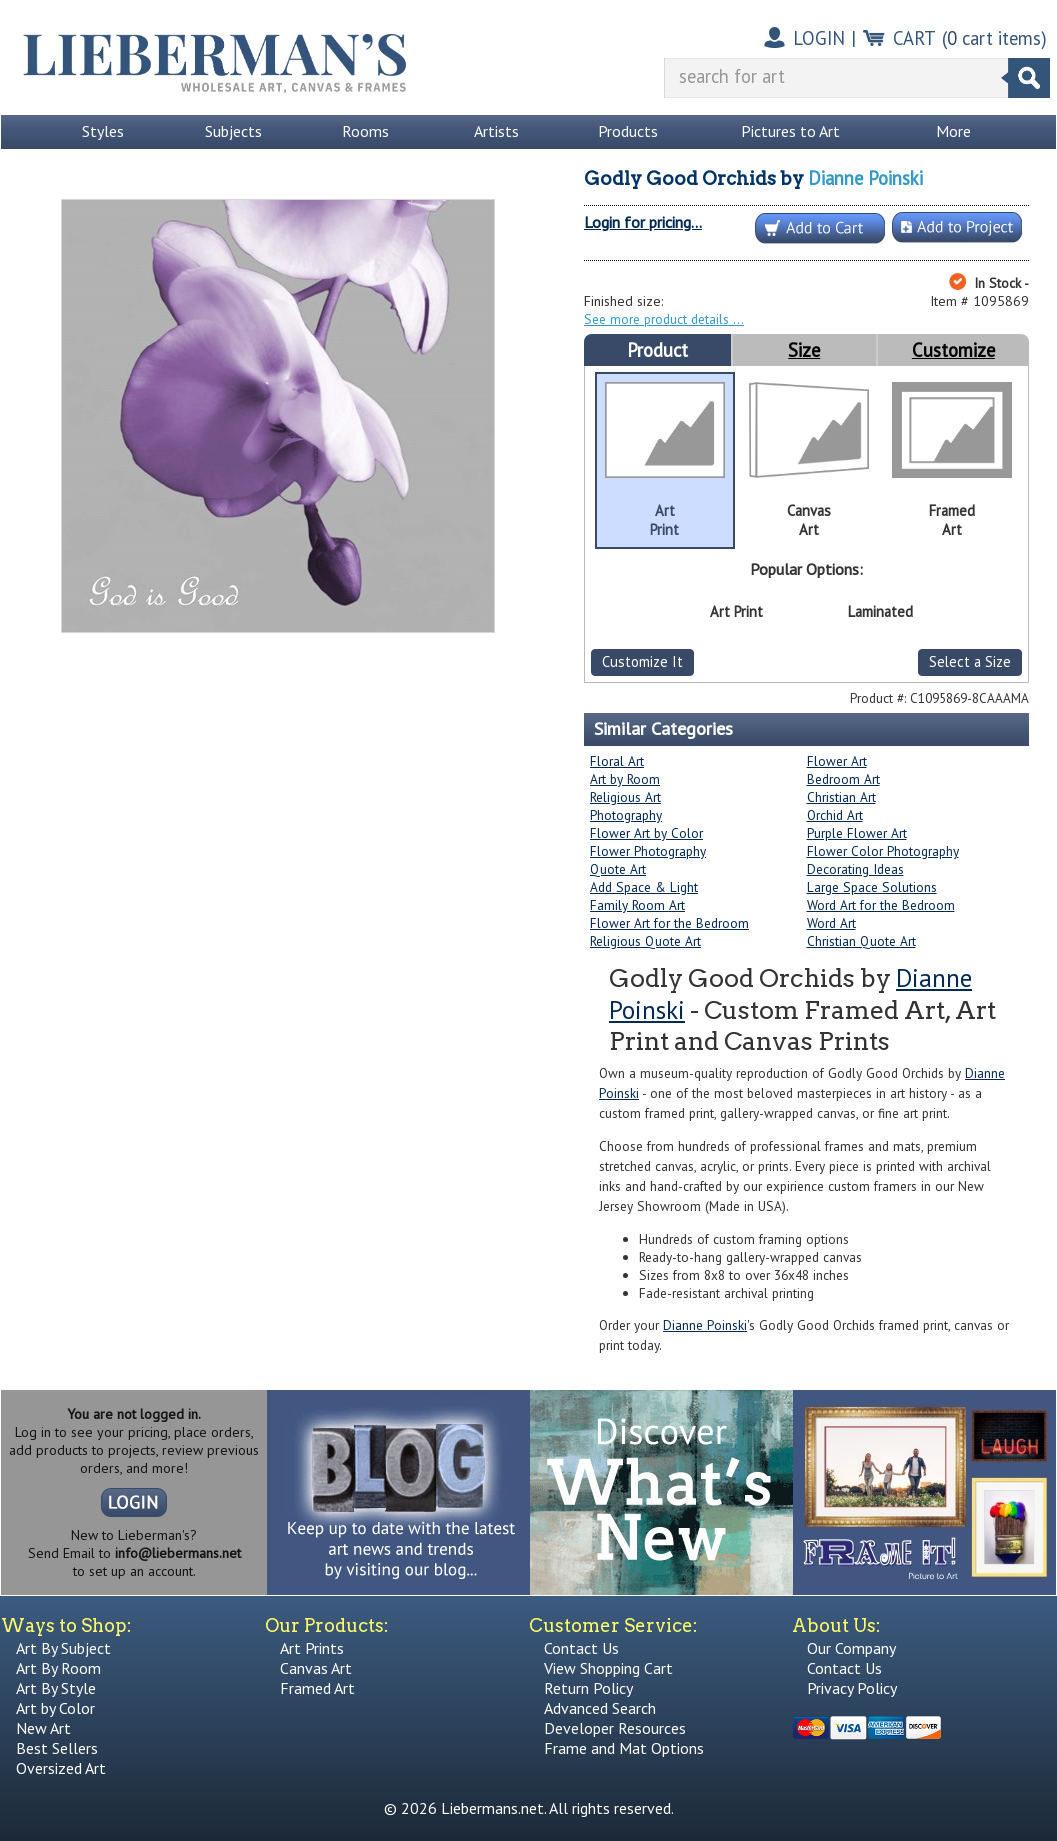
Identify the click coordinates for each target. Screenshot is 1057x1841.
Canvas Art (316, 1668)
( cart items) (994, 38)
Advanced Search (600, 1708)
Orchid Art (835, 815)
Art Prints (312, 1648)
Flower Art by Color (646, 833)
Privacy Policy (852, 1688)
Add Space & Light (644, 887)
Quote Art (618, 869)
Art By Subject (63, 1648)
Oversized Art (61, 1768)
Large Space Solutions (872, 887)
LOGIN (819, 38)
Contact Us (581, 1648)
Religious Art (625, 797)
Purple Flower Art (857, 833)
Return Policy (588, 1688)
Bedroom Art (843, 779)
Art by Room (625, 779)
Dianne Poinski (865, 178)
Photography (626, 815)
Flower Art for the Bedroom (669, 923)
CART (914, 38)
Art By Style (56, 1688)
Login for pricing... (643, 222)
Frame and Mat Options (624, 1748)
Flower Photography (648, 851)
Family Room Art (637, 905)
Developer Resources (615, 1728)
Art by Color (55, 1708)
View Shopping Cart (608, 1668)
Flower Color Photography (883, 851)
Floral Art (617, 761)
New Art (43, 1728)
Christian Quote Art (861, 941)
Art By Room (58, 1668)
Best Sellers (57, 1748)
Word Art (831, 923)
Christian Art (841, 797)
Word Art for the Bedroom (881, 905)
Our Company (851, 1648)
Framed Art (317, 1688)
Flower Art (837, 761)
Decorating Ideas (855, 869)
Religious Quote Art (645, 941)
